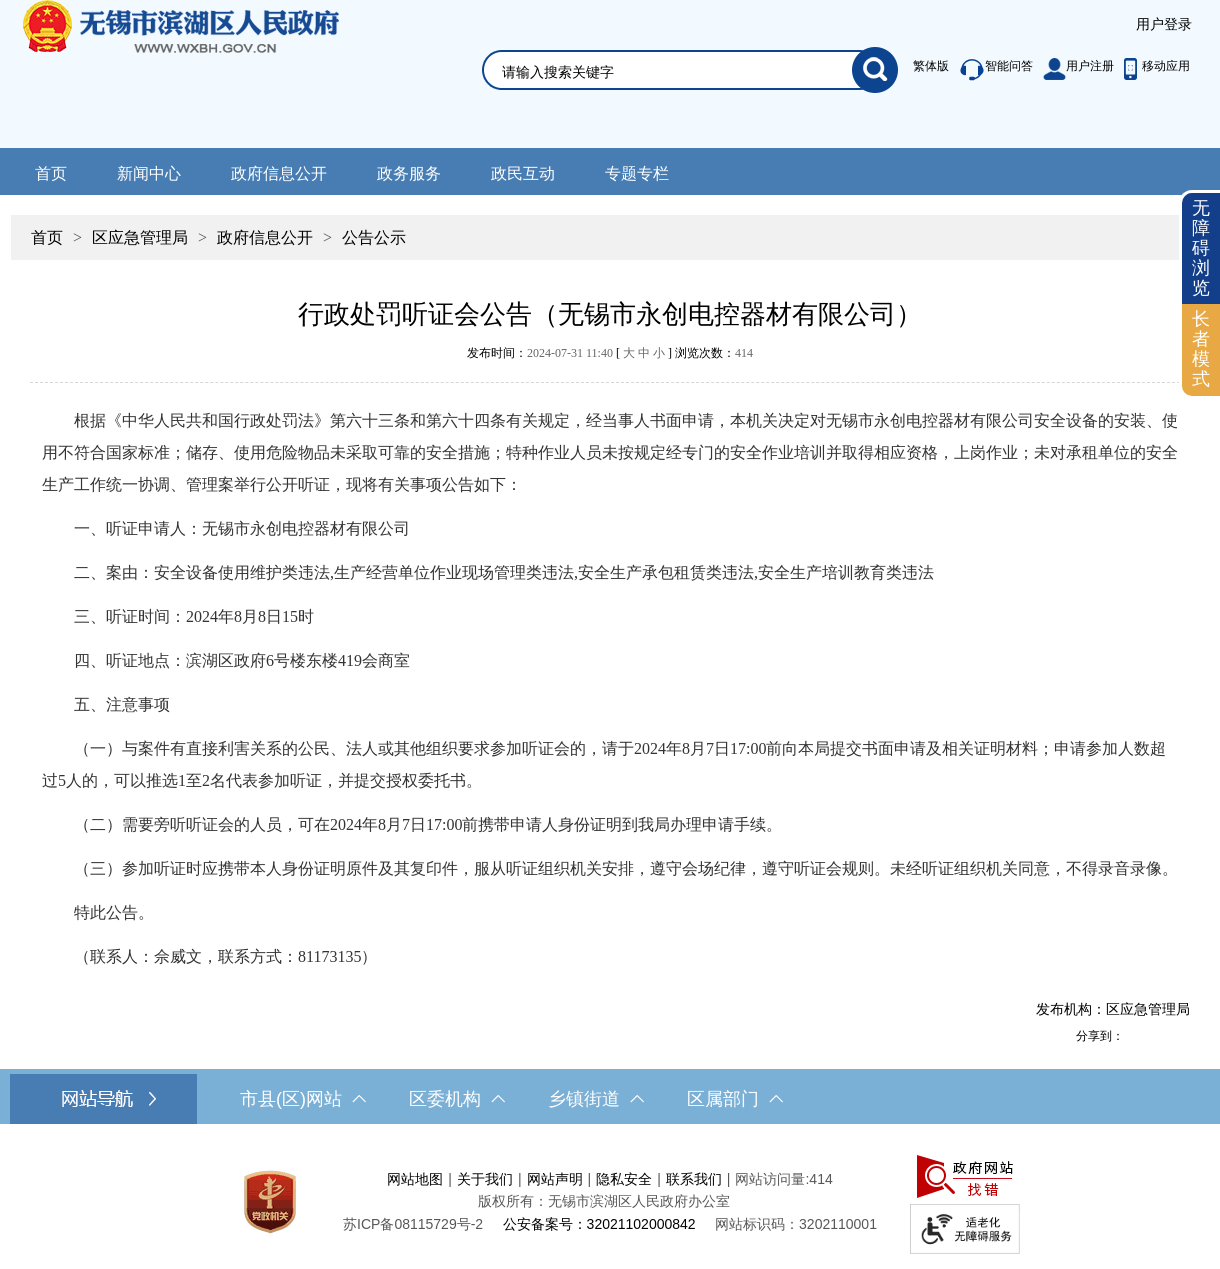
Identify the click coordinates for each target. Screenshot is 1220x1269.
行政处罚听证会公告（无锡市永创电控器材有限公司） (610, 314)
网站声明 (555, 1179)
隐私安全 (624, 1179)
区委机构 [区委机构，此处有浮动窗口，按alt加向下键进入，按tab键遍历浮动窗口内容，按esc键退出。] (457, 1099)
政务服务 (409, 173)
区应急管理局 (140, 237)
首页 (51, 173)
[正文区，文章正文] (610, 656)
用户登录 (1164, 24)
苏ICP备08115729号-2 (413, 1224)
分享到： (1100, 1036)
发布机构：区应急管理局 (1113, 1009)
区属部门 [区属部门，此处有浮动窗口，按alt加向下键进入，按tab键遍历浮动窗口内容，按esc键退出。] (735, 1099)
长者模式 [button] (1201, 348)
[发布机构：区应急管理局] (610, 1009)
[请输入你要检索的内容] (677, 72)
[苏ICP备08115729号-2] (413, 1224)
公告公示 (374, 237)
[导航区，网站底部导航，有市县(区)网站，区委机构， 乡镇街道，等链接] (610, 1099)
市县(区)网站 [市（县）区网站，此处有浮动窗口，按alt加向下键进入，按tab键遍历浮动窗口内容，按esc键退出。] (303, 1099)
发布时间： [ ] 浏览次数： (610, 353)
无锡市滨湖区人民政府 (208, 74)
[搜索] (875, 70)
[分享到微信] (1179, 1035)
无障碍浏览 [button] (1201, 247)
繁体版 (931, 66)
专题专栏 (637, 173)
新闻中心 (149, 173)
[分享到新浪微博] (1135, 1035)
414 (744, 353)
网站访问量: (772, 1179)
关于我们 (485, 1179)
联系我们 (694, 1179)
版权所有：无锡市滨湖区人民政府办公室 (604, 1201)
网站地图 (415, 1179)
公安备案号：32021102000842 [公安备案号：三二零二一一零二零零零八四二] (599, 1224)
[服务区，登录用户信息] (1164, 25)
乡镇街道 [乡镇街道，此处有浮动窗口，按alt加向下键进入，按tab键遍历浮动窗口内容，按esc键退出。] (596, 1099)
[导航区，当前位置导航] (610, 227)
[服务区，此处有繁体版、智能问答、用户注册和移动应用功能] (1046, 70)
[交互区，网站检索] (666, 46)
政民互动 (523, 173)
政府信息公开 (279, 173)
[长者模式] (1201, 349)
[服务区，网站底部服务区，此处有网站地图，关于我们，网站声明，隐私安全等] (610, 1201)
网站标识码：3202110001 (796, 1224)
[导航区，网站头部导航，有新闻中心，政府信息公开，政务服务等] (610, 171)
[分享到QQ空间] (1157, 1035)
